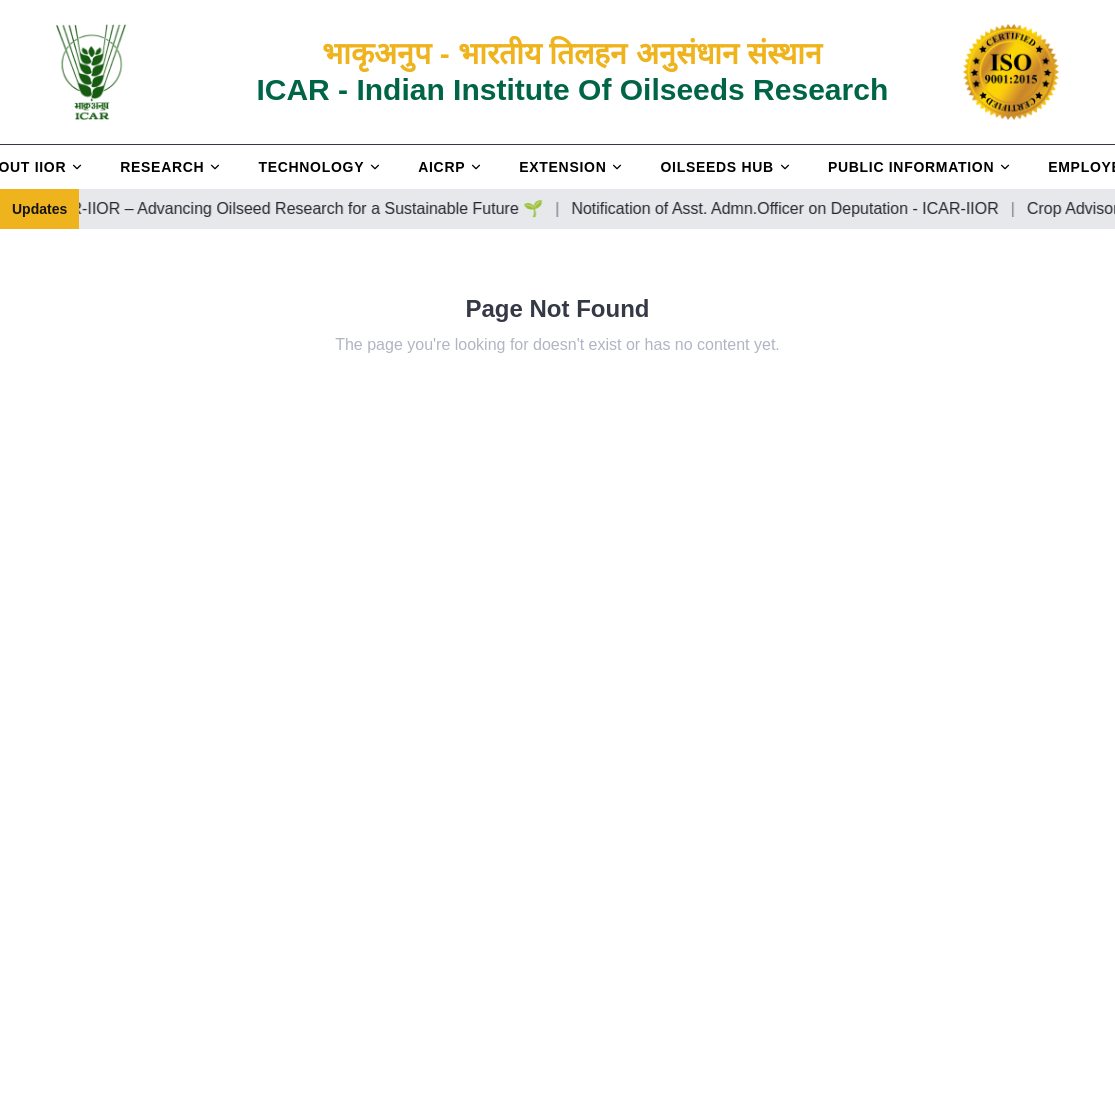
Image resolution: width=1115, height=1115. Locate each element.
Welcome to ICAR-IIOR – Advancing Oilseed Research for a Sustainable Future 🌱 (295, 208)
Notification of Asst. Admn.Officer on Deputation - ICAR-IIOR (830, 208)
